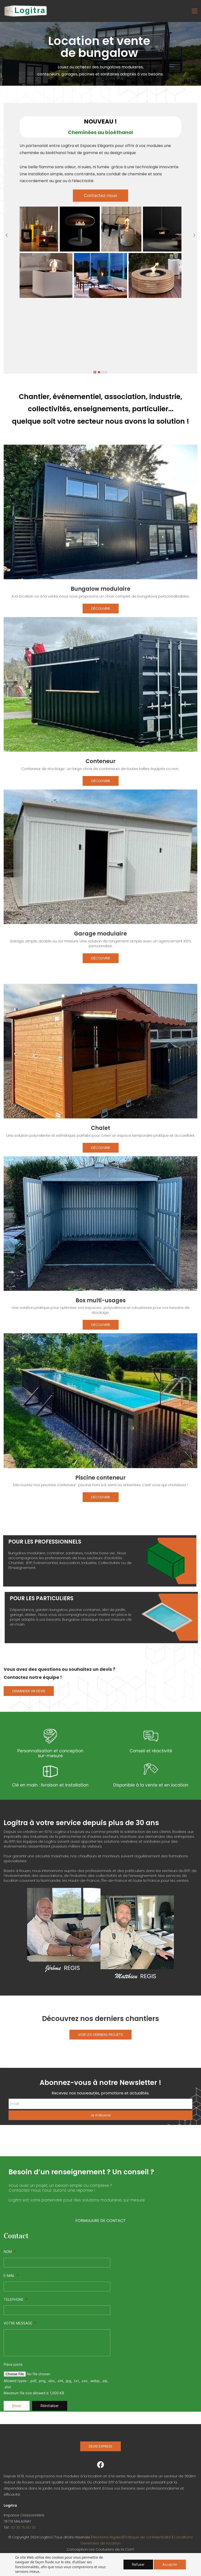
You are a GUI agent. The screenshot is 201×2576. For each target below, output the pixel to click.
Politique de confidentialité (147, 2537)
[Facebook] (100, 2465)
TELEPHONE (15, 2299)
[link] (100, 210)
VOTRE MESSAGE (20, 2323)
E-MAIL (11, 2275)
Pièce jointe (13, 2364)
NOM (10, 2252)
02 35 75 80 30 (23, 2527)
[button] (7, 235)
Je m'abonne (100, 2115)
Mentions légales (108, 2537)
